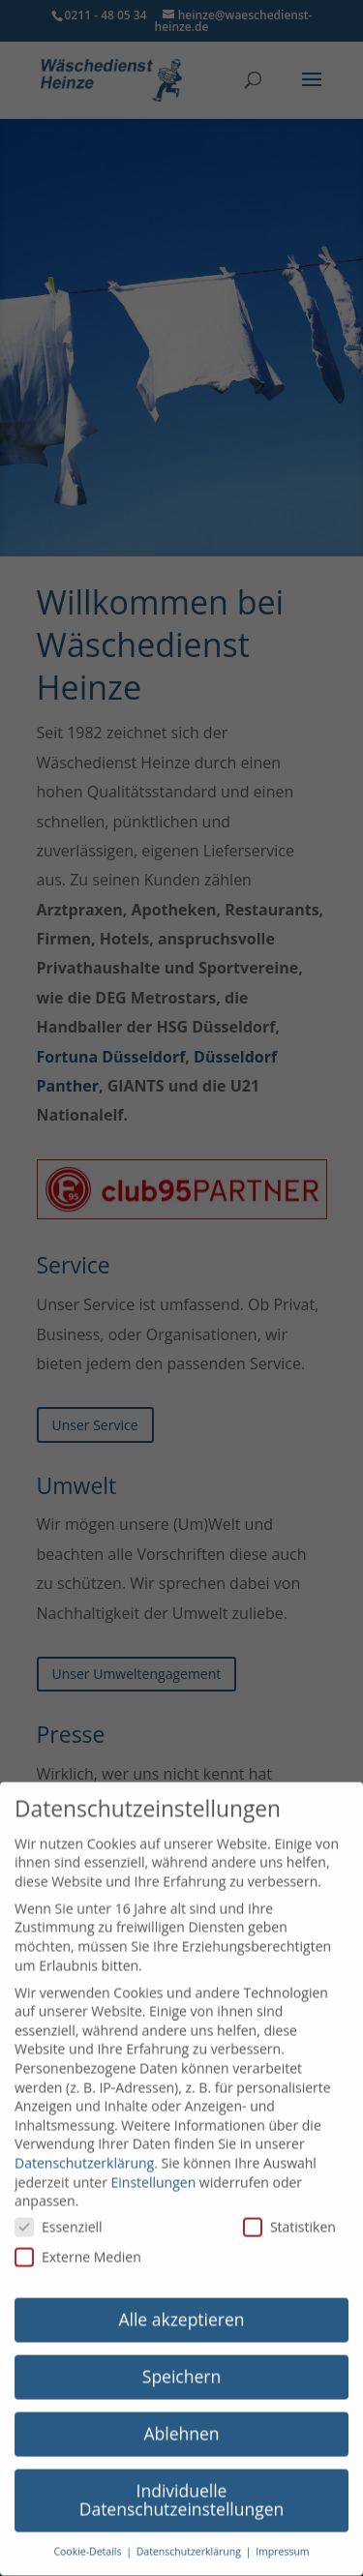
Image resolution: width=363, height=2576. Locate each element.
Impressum (282, 2536)
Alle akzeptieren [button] (181, 2303)
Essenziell (59, 2211)
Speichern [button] (181, 2360)
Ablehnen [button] (181, 2417)
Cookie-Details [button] (88, 2536)
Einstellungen (154, 2166)
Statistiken (289, 2211)
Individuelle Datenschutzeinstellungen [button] (182, 2484)
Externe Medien (78, 2241)
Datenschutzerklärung (84, 2147)
